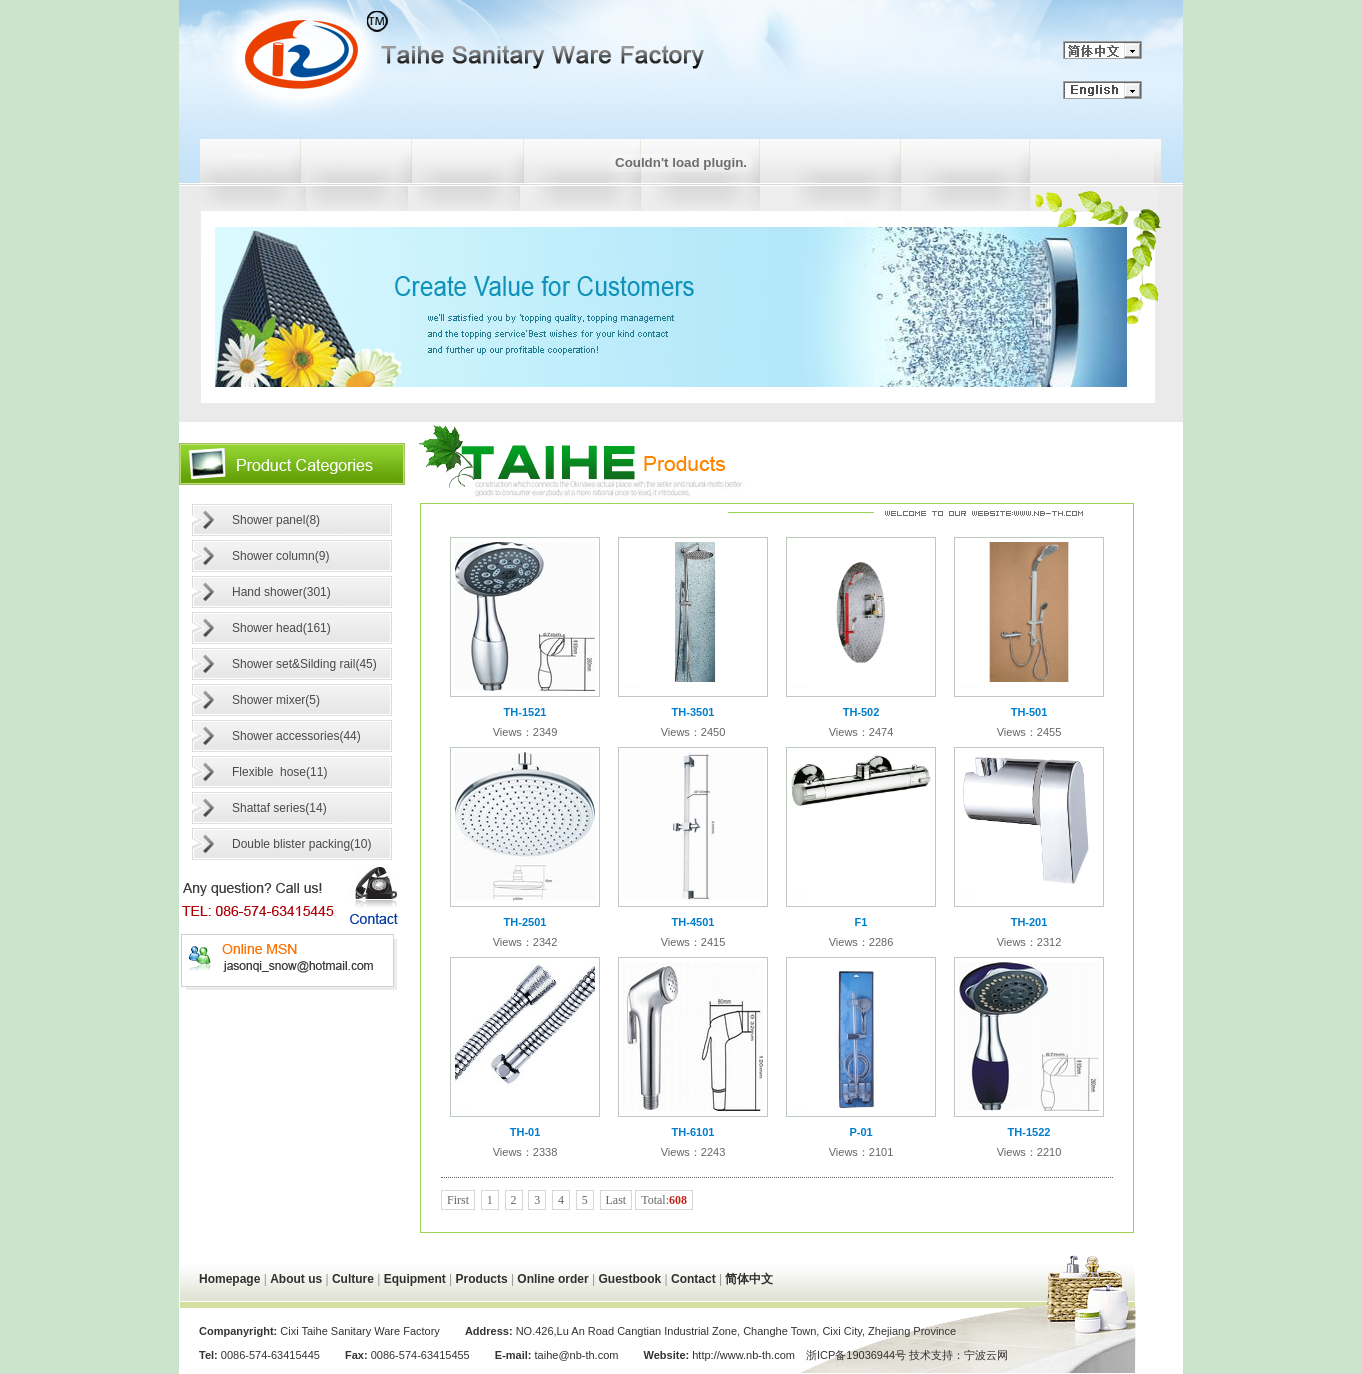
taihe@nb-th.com (577, 1355)
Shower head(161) (281, 628)
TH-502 (861, 712)
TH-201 (1029, 922)
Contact (693, 1279)
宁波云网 (986, 1355)
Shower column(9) (280, 556)
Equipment (415, 1279)
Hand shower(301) (281, 592)
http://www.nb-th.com (742, 1355)
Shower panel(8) (276, 520)
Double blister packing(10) (301, 844)
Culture (353, 1279)
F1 (861, 922)
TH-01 (525, 1132)
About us (296, 1279)
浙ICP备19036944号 (856, 1355)
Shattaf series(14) (279, 808)
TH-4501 (693, 922)
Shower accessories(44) (296, 736)
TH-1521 (525, 712)
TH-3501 (693, 712)
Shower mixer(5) (276, 700)
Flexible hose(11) (279, 772)
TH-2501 (525, 922)
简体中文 (749, 1279)
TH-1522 (1029, 1132)
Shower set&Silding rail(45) (304, 664)
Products (482, 1279)
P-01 (860, 1132)
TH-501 (1029, 712)
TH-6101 (693, 1132)
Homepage (229, 1279)
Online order (552, 1279)
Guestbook (630, 1279)
